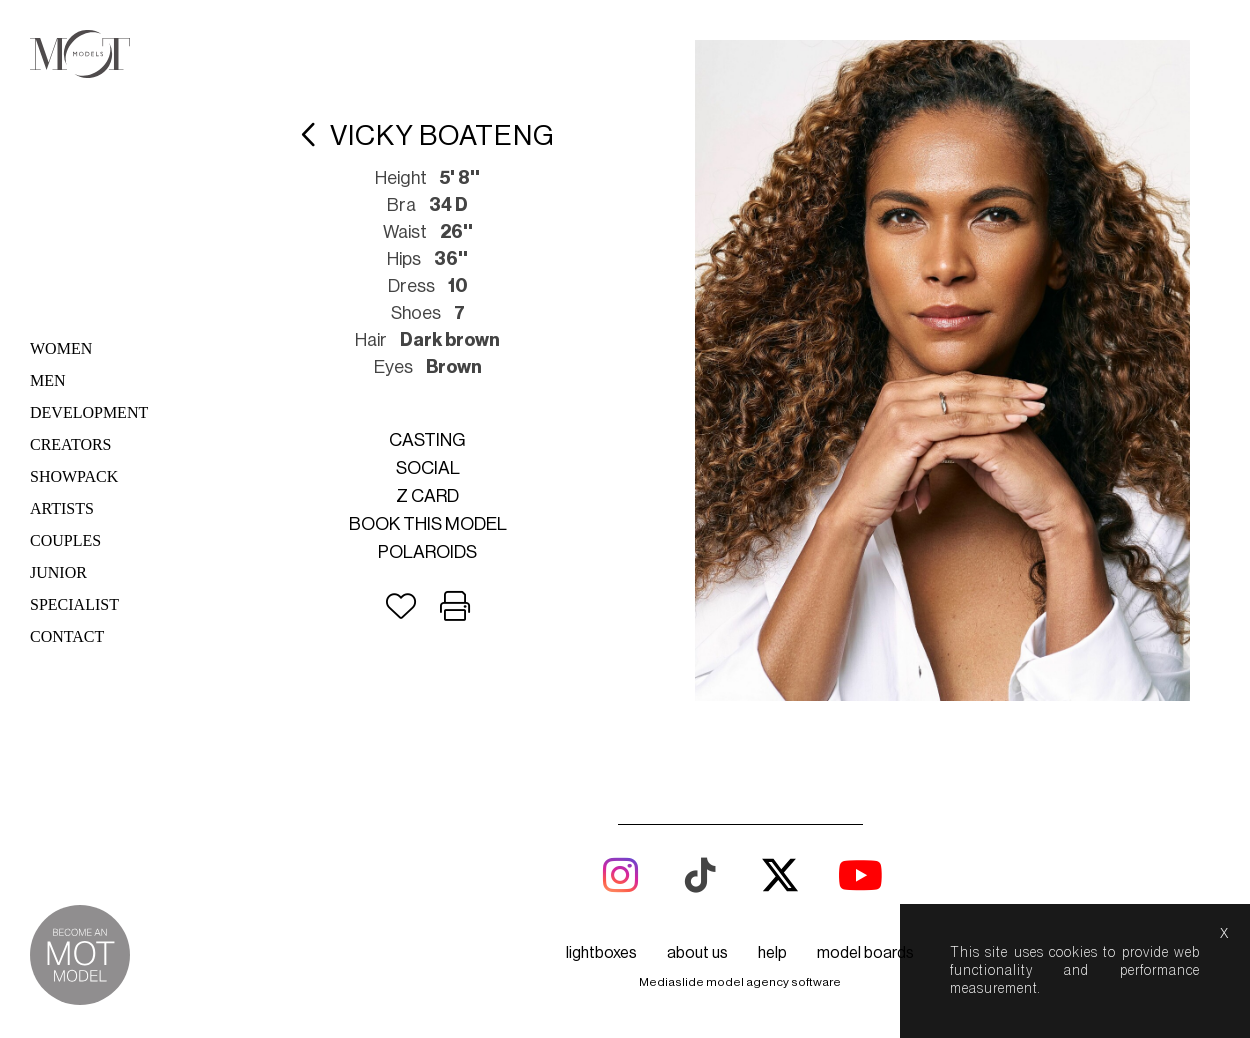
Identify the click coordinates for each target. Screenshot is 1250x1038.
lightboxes (601, 953)
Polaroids (427, 552)
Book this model (428, 524)
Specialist (74, 604)
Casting (427, 440)
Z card (427, 496)
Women (61, 348)
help (772, 953)
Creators (71, 444)
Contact (67, 636)
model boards (865, 953)
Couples (65, 540)
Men (48, 380)
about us (697, 953)
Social (428, 468)
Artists (62, 508)
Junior (58, 572)
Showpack (74, 476)
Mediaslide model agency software (740, 982)
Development (89, 412)
